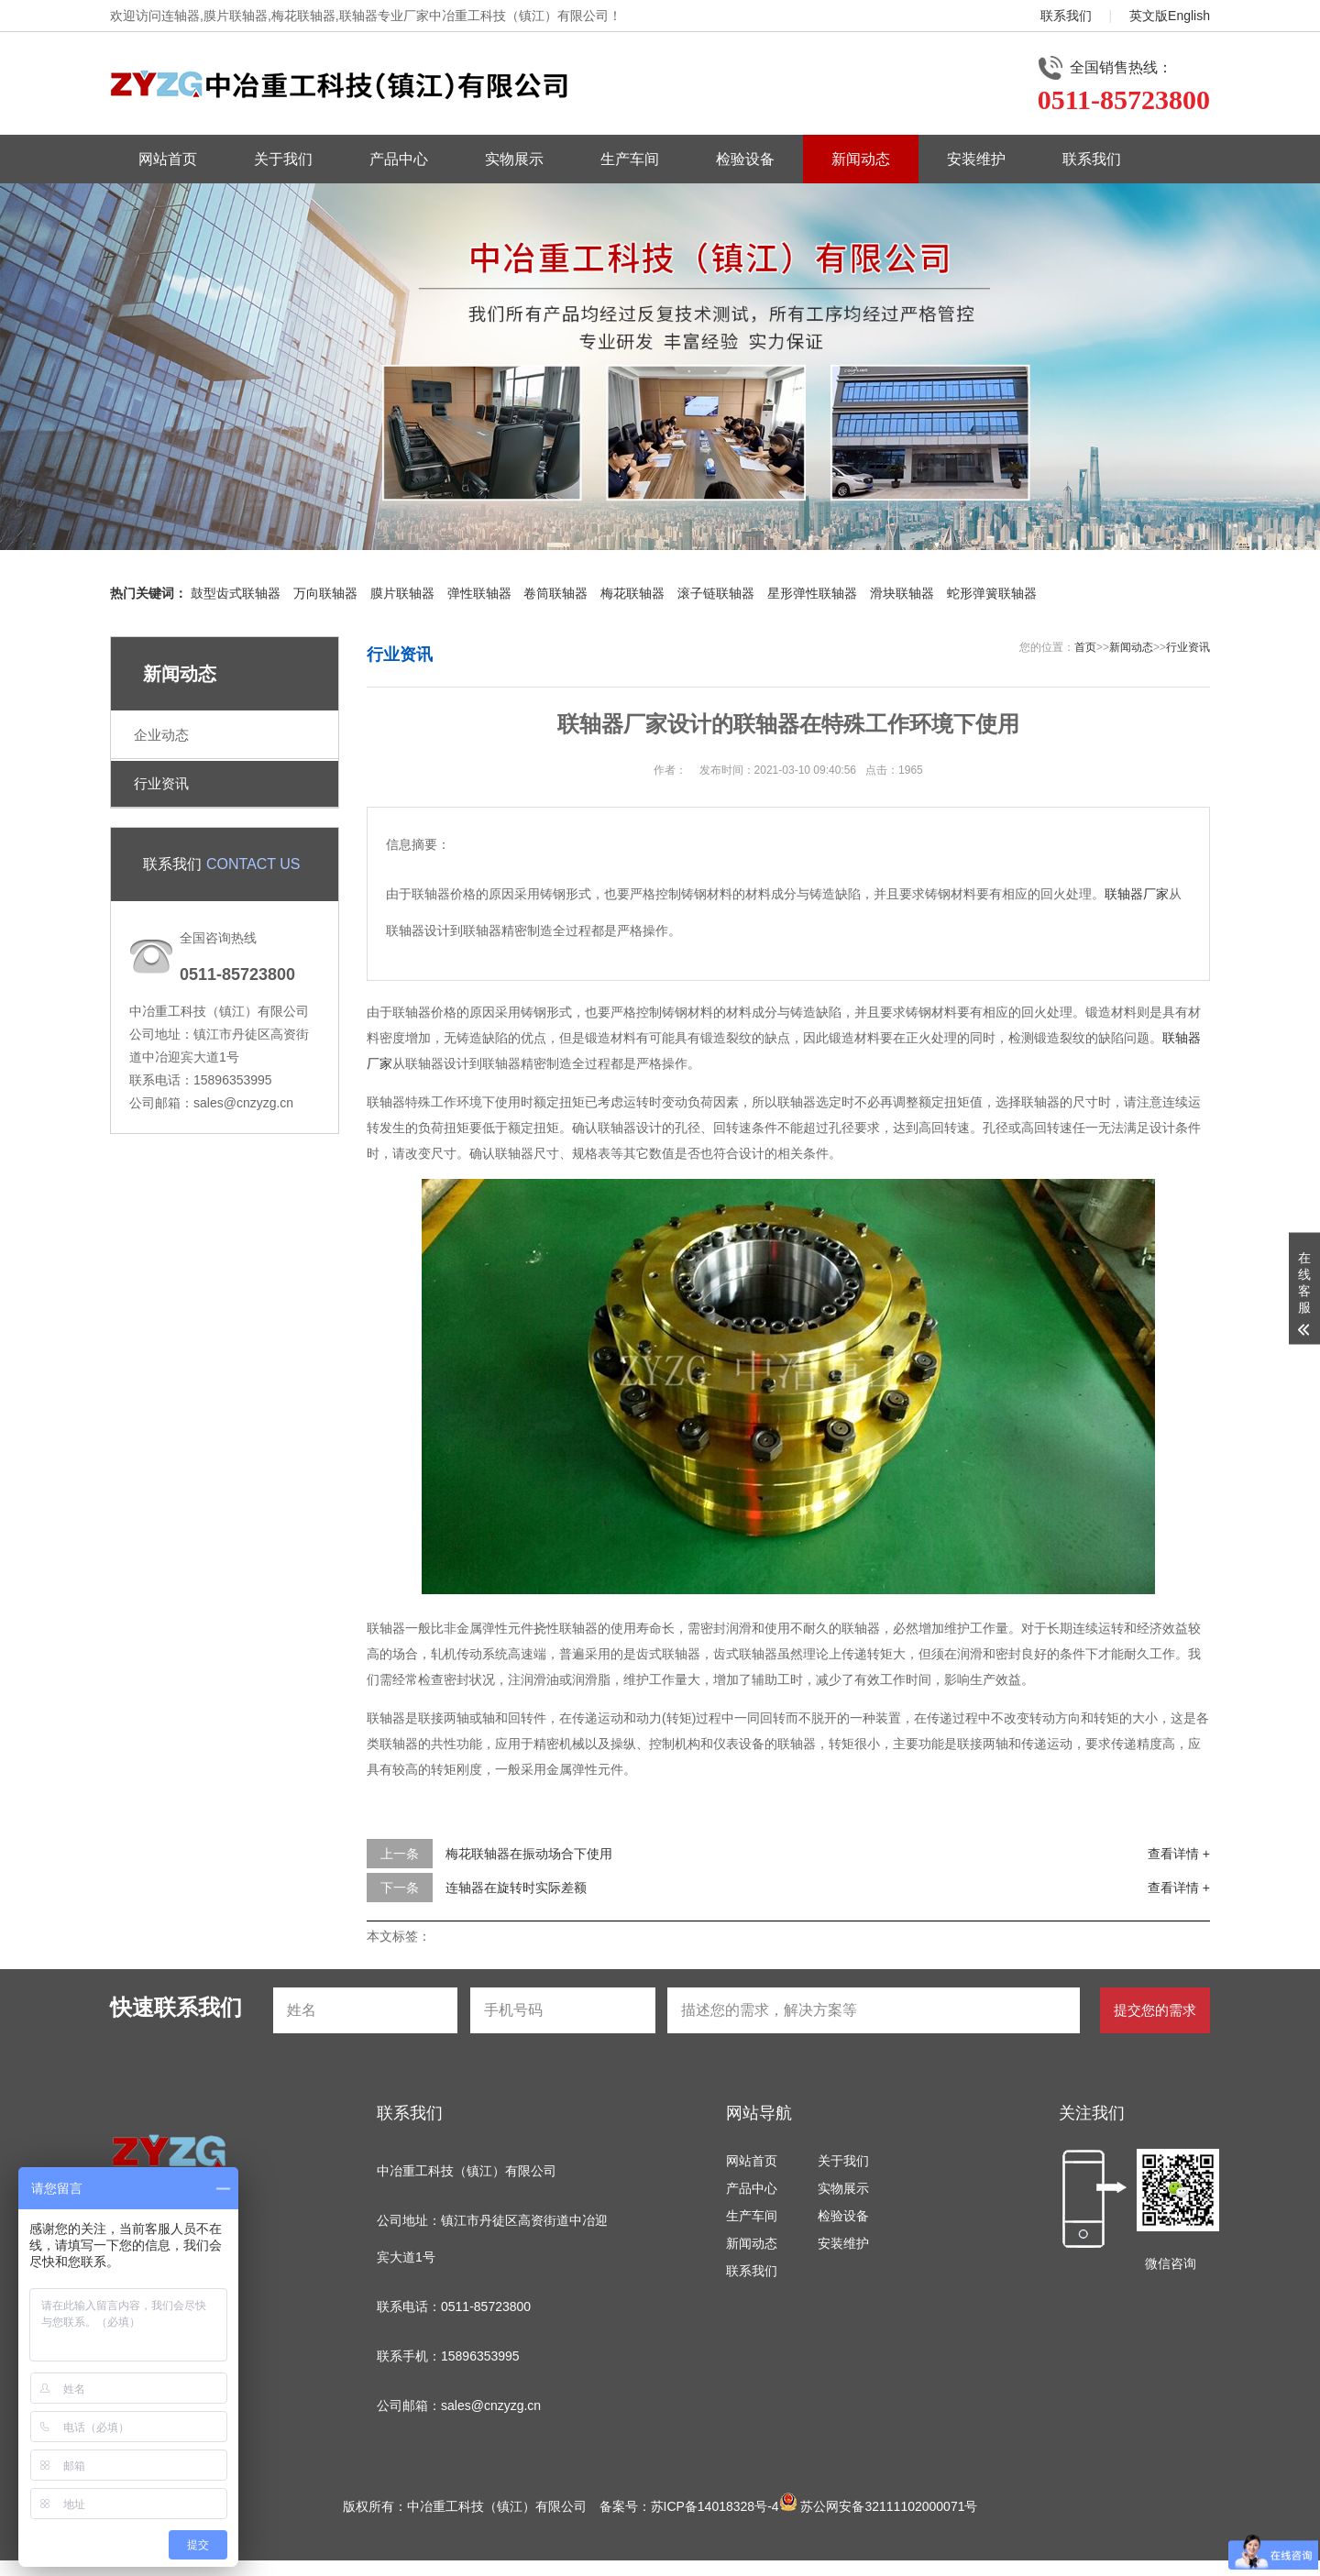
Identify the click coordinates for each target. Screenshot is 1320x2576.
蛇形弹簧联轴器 (992, 593)
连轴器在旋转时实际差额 (516, 1887)
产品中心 (398, 159)
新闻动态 (860, 159)
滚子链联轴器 (715, 593)
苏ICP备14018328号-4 (715, 2506)
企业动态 (161, 735)
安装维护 (976, 159)
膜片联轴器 (402, 593)
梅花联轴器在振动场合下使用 (529, 1853)
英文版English (1169, 15)
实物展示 (514, 159)
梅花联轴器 (632, 593)
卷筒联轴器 (555, 593)
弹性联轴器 (479, 593)
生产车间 (629, 159)
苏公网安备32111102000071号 (878, 2506)
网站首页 (167, 159)
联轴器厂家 (1137, 893)
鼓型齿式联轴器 (235, 593)
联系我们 (1066, 15)
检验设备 (745, 159)
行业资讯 (161, 783)
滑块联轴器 (902, 593)
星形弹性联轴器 (812, 593)
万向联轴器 (325, 593)
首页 (1085, 647)
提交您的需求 (1155, 2010)
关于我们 (283, 159)
